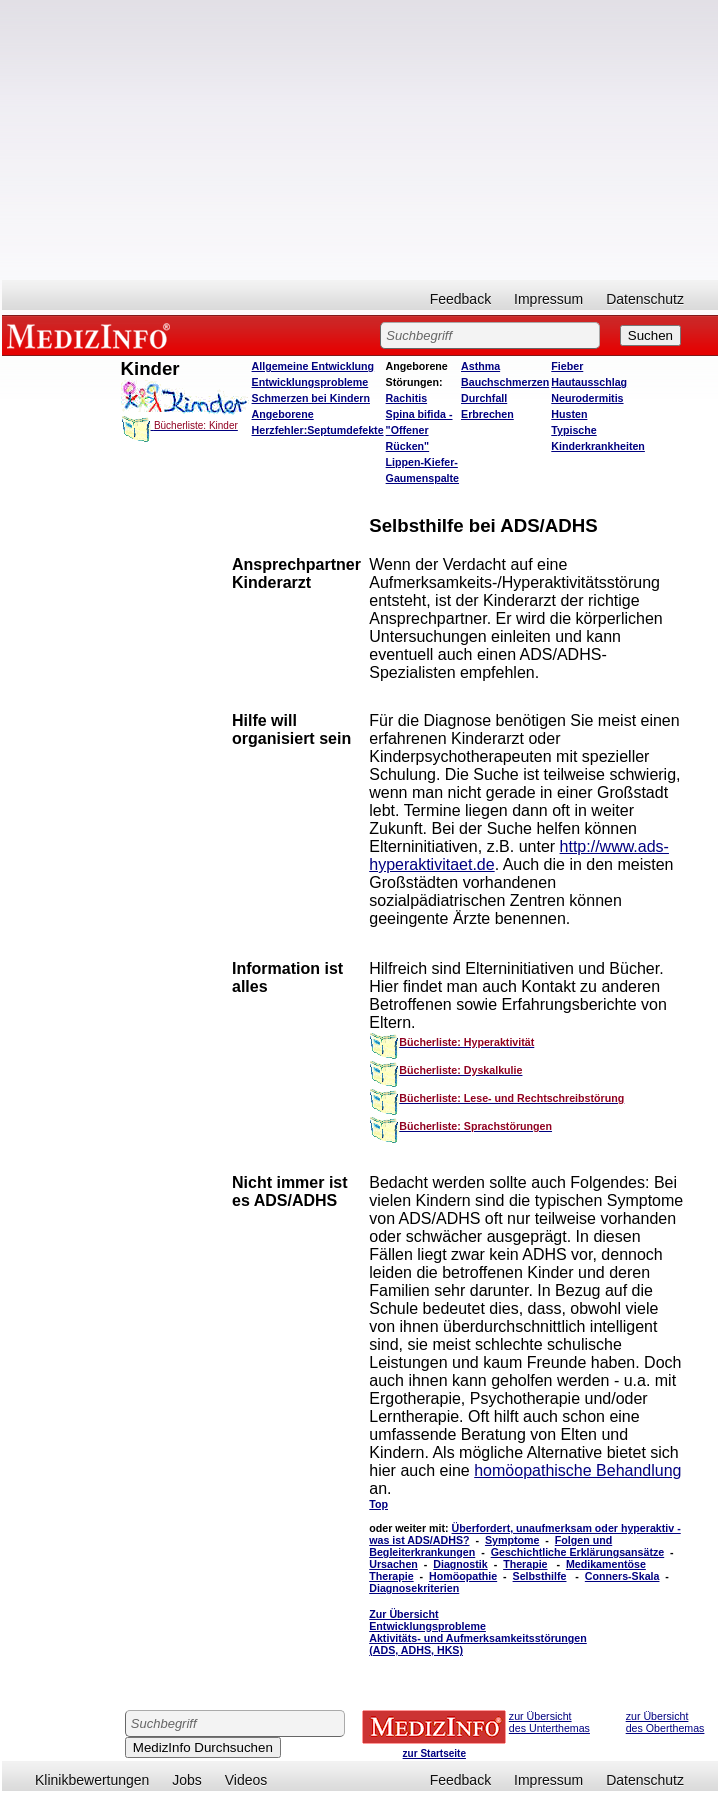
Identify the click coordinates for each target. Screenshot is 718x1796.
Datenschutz (645, 299)
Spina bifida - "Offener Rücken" (419, 430)
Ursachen (393, 1564)
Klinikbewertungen (92, 1780)
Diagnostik (460, 1564)
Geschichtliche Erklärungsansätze (578, 1552)
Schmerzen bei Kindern (311, 398)
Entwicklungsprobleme (310, 382)
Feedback (460, 299)
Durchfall (484, 398)
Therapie (525, 1564)
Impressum (548, 299)
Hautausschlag (589, 382)
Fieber (567, 366)
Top (378, 1504)
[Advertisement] (360, 140)
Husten (569, 414)
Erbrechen (487, 414)
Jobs (187, 1780)
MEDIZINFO (92, 335)
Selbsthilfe (540, 1576)
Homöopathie (463, 1576)
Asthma (480, 366)
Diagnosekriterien (414, 1588)
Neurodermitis (587, 398)
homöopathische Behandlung (577, 1470)
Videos (246, 1780)
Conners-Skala (622, 1576)
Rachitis (406, 398)
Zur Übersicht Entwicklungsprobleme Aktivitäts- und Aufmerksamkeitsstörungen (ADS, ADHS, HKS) (478, 1632)
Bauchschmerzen (505, 382)
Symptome (512, 1540)
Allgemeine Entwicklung (313, 366)
